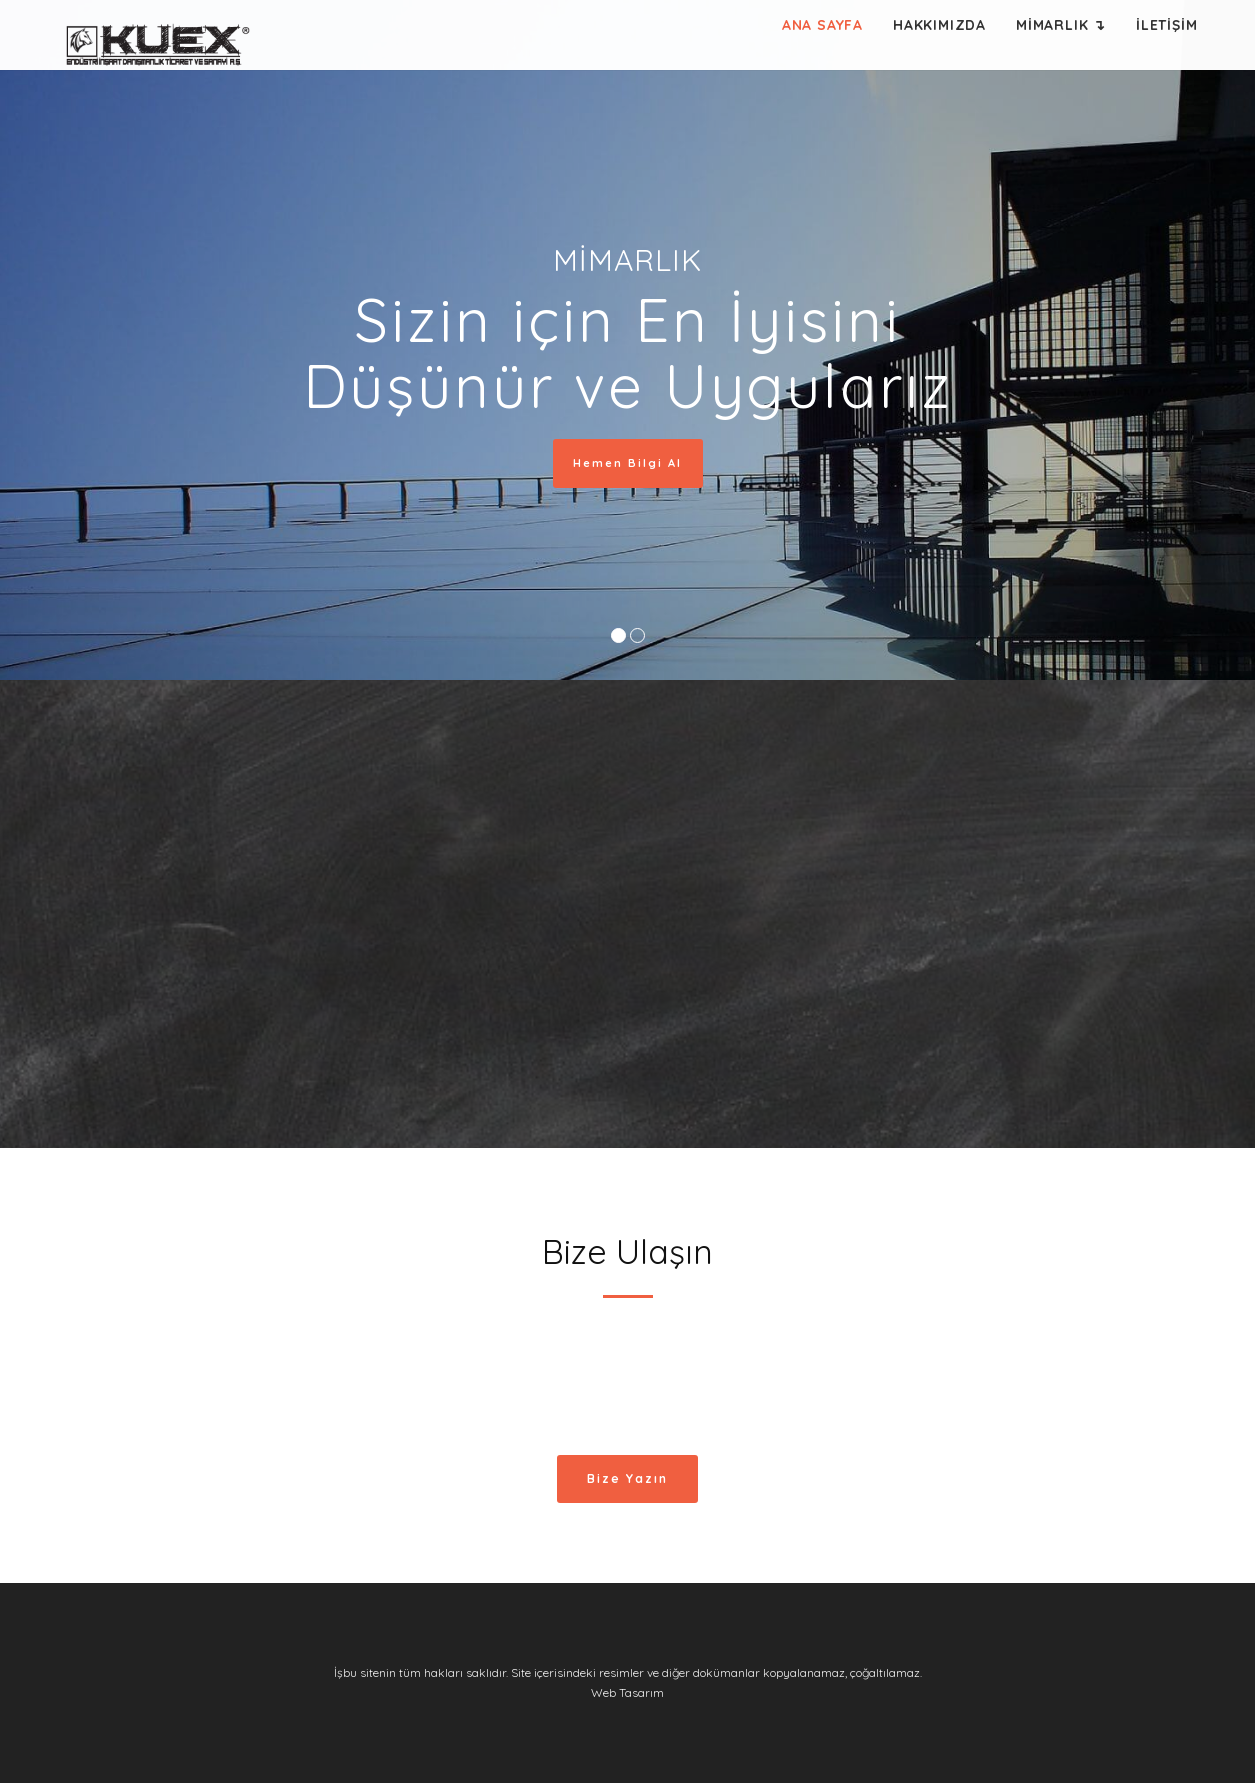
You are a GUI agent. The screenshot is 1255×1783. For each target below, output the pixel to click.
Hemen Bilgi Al (631, 463)
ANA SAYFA (822, 25)
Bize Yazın (627, 1478)
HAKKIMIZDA (939, 25)
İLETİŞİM (1166, 25)
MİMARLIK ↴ (1061, 25)
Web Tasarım (627, 1692)
